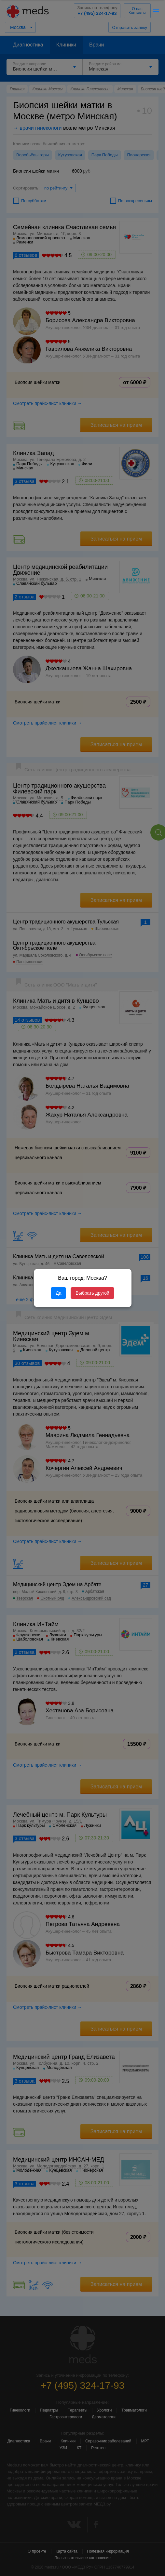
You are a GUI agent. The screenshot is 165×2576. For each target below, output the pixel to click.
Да (58, 1293)
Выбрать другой (92, 1293)
